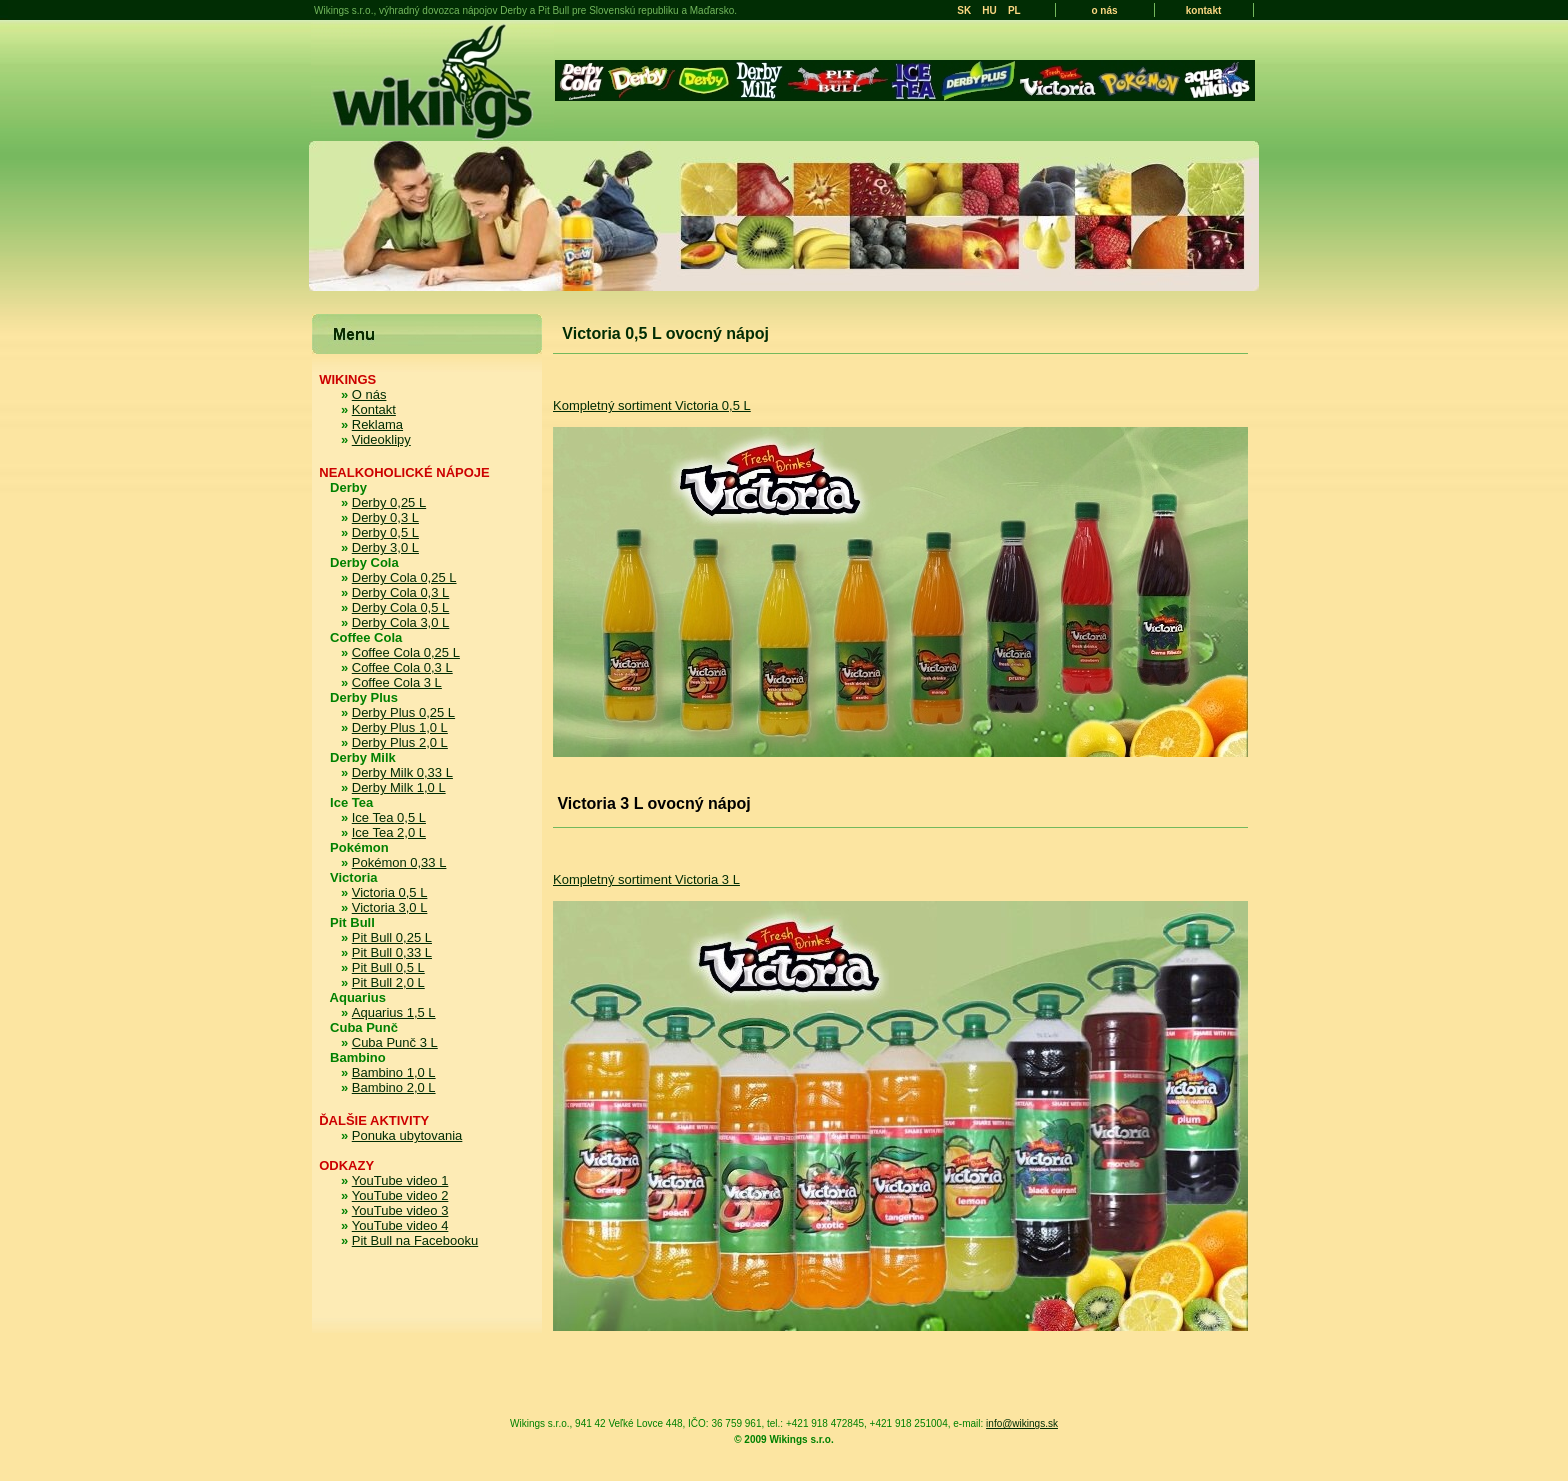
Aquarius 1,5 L (394, 1012)
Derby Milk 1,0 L (399, 787)
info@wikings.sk (1022, 1423)
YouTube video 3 (400, 1210)
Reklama (377, 424)
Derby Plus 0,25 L (403, 712)
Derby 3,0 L (385, 547)
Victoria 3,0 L (390, 907)
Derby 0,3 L (385, 517)
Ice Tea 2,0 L (389, 832)
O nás (369, 394)
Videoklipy (381, 439)
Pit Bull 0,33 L (392, 952)
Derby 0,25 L (389, 502)
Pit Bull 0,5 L (388, 967)
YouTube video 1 (400, 1180)
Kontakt (374, 409)
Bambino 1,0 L (394, 1072)
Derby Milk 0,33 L (402, 772)
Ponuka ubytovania (407, 1135)
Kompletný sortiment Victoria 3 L (646, 879)
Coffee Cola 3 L (397, 682)
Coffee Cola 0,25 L (406, 652)
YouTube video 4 (400, 1225)
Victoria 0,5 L (390, 892)
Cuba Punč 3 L (395, 1042)
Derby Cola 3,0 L (401, 622)
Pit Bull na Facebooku (415, 1240)
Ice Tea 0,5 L (389, 817)
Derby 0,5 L (385, 532)
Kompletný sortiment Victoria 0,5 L (652, 405)
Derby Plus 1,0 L (400, 727)
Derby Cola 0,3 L (401, 592)
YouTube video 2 (400, 1195)
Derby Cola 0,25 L (404, 577)
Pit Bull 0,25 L (392, 937)
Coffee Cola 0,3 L (402, 667)
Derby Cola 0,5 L (401, 607)
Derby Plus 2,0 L (400, 742)
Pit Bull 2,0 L (388, 982)
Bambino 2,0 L (394, 1087)
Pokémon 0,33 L (399, 862)
